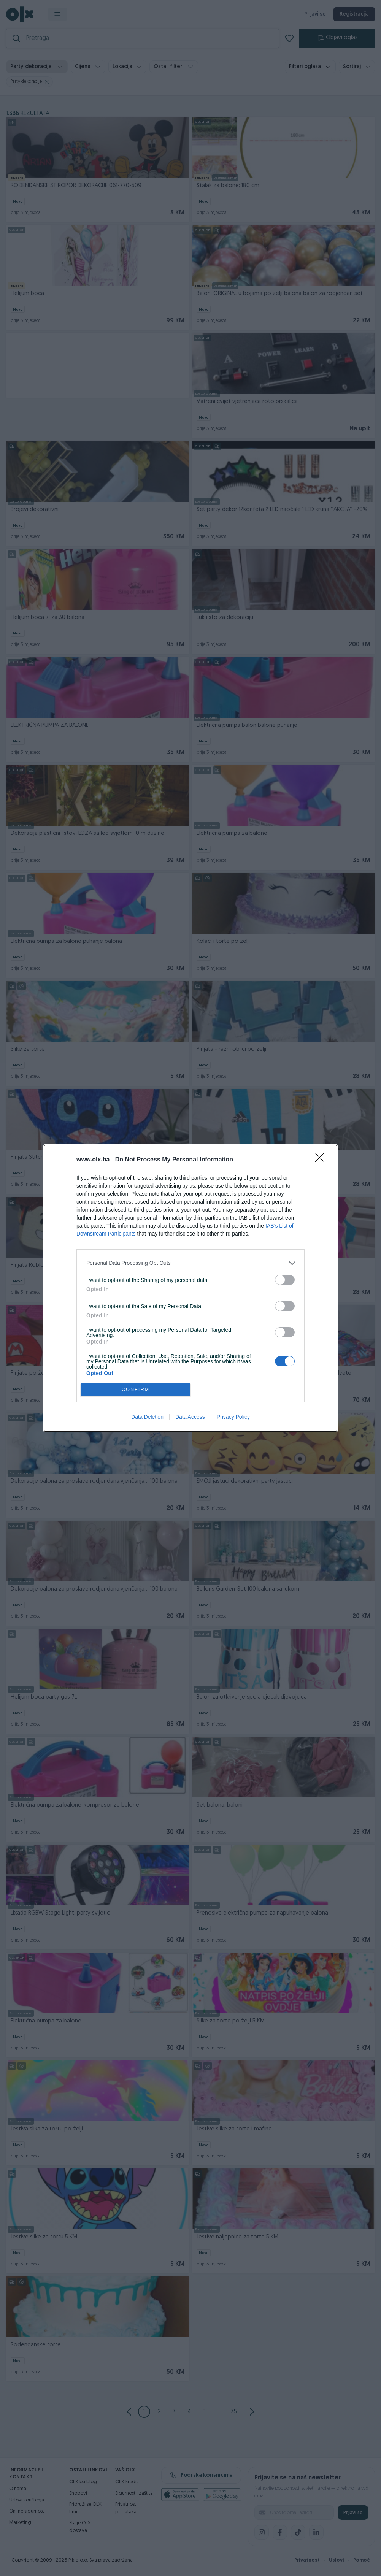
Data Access (190, 1417)
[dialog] (190, 1288)
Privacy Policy (233, 1417)
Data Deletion (147, 1417)
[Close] (322, 1160)
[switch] (285, 1280)
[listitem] (190, 1263)
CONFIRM (135, 1390)
